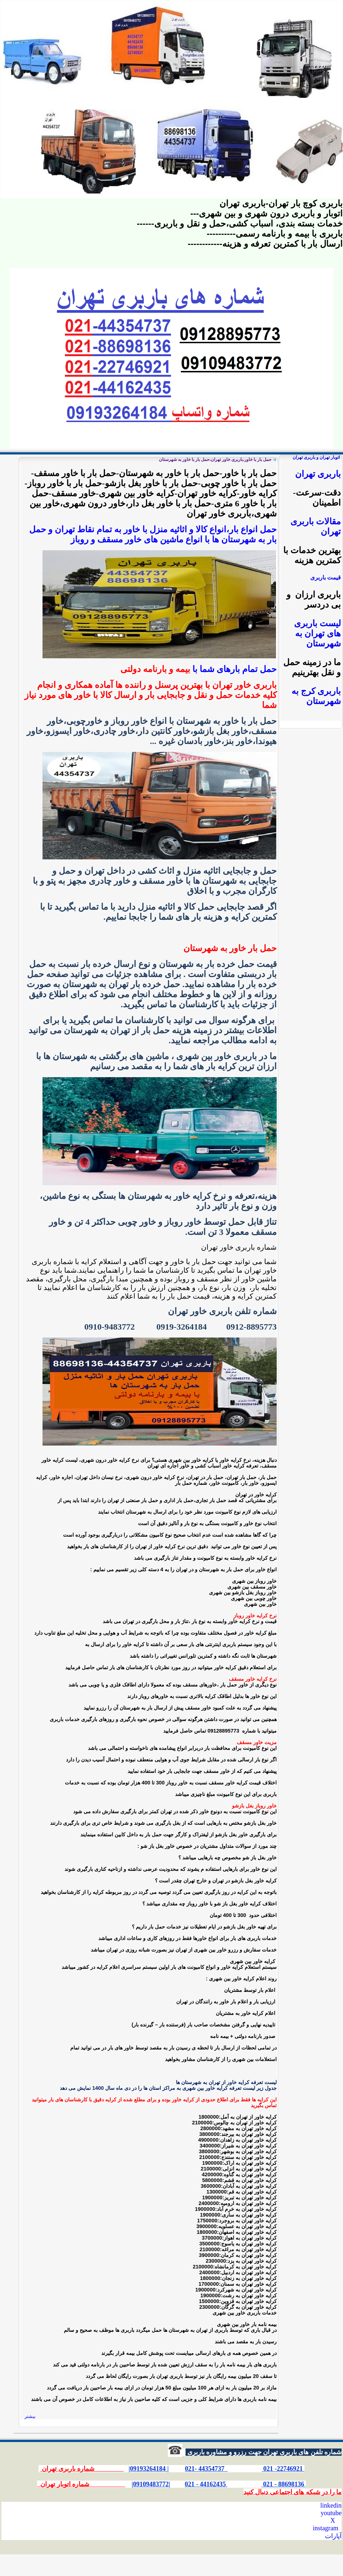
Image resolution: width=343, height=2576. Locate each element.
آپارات (333, 2536)
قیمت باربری (325, 577)
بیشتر (30, 2416)
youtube (331, 2513)
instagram (325, 2528)
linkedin (331, 2505)
